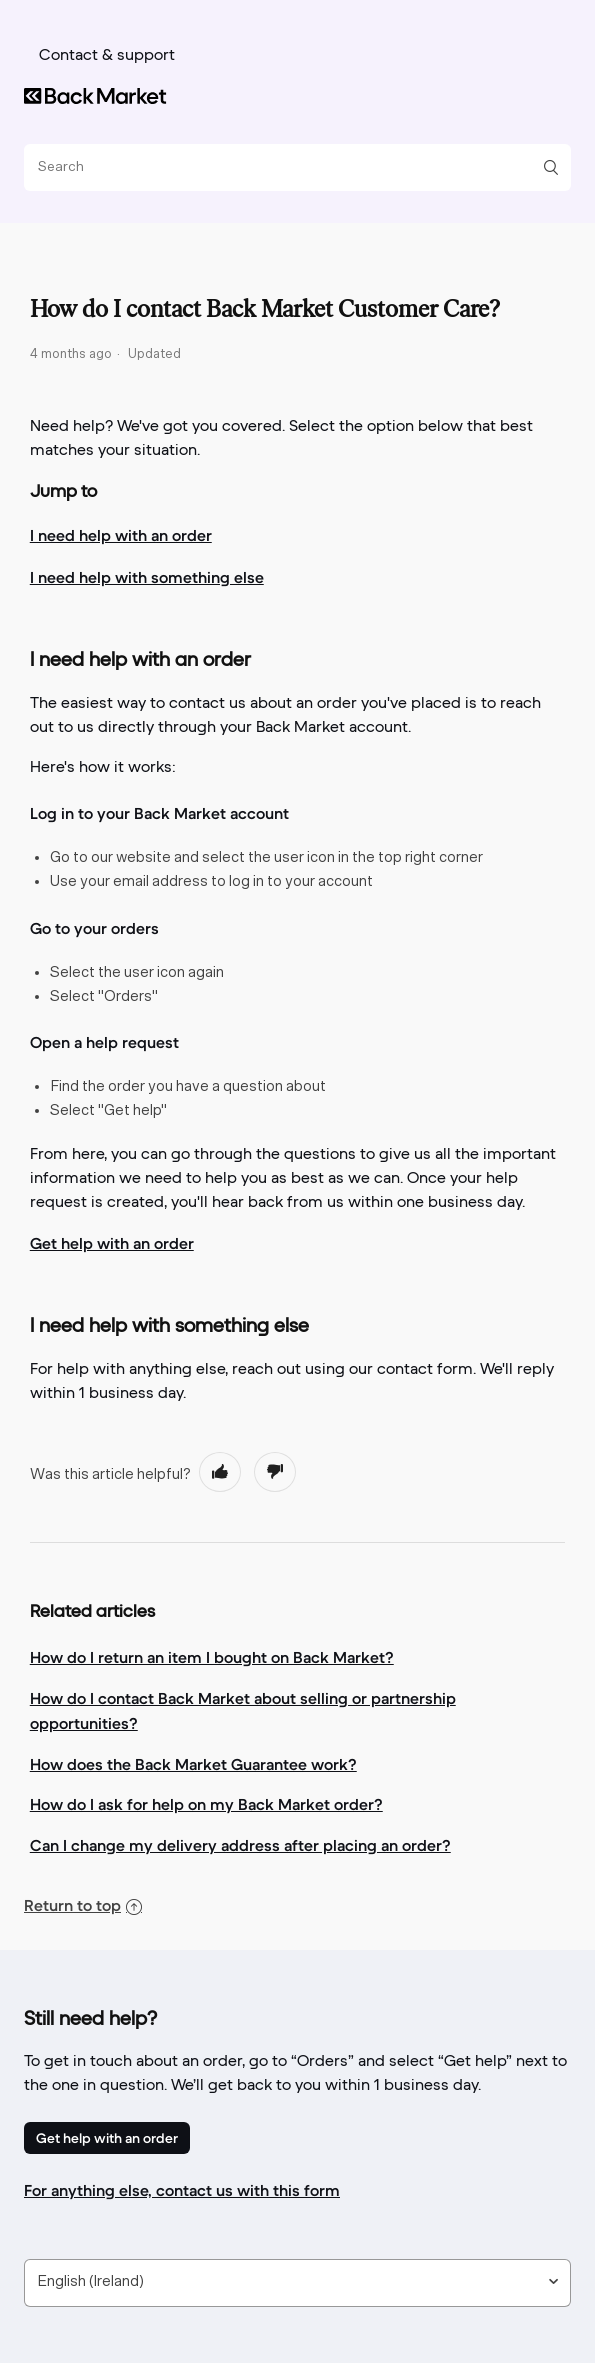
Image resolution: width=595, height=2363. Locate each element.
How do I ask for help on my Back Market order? (206, 1804)
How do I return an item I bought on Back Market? (212, 1657)
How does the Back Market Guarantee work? (193, 1764)
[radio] (220, 1472)
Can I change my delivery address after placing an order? (240, 1845)
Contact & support (107, 56)
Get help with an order (107, 2138)
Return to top (83, 1905)
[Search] (290, 167)
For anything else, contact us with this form (182, 2190)
